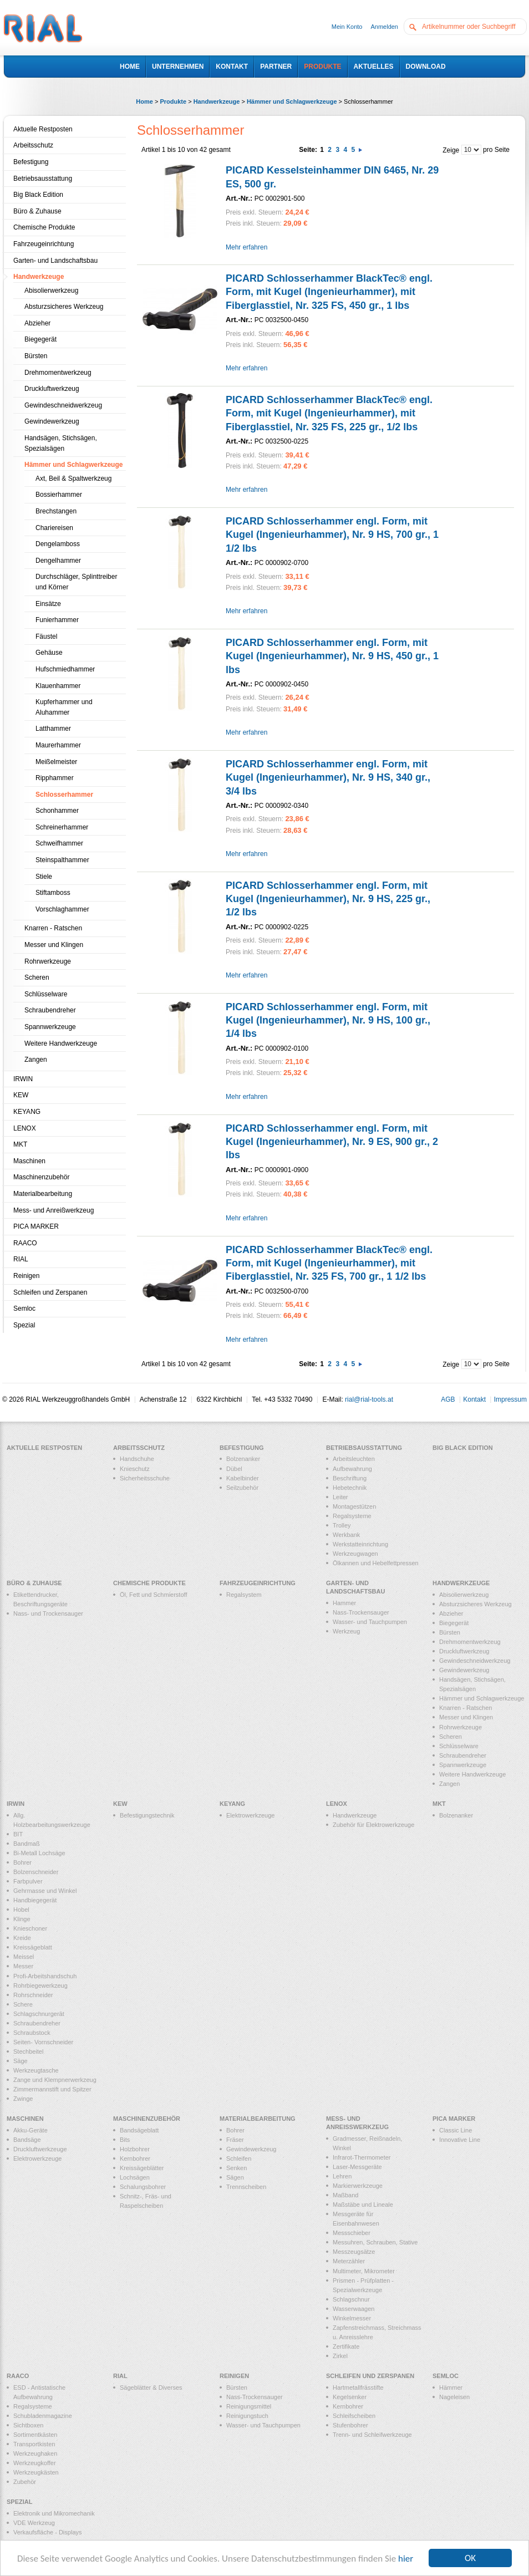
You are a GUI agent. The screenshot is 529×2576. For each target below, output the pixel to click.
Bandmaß (26, 1843)
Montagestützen (354, 1506)
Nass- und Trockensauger (48, 1613)
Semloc (24, 1308)
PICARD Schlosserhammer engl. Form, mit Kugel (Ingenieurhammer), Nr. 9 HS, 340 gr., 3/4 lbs (328, 777)
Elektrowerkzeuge (250, 1815)
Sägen (235, 2177)
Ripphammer (54, 778)
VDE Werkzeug (34, 2522)
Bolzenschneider (35, 1872)
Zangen (35, 1059)
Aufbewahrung (352, 1468)
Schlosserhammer (64, 794)
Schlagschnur (351, 2299)
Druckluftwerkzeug (51, 389)
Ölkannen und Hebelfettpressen (376, 1563)
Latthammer (53, 728)
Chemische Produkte (44, 227)
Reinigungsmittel (248, 2406)
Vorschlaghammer (62, 909)
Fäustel (46, 636)
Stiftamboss (52, 893)
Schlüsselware (45, 994)
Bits (125, 2139)
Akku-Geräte (30, 2130)
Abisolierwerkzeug (51, 290)
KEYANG (26, 1112)
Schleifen (238, 2158)
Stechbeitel (28, 2051)
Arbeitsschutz (33, 145)
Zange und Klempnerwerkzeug (54, 2079)
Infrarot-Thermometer (362, 2157)
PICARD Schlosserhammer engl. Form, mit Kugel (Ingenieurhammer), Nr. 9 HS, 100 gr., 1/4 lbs (328, 1020)
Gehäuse (49, 652)
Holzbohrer (135, 2149)
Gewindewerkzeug (51, 421)
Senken (236, 2168)
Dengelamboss (57, 544)
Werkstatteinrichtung (360, 1544)
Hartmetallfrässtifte (358, 2387)
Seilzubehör (242, 1487)
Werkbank (346, 1534)
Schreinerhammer (61, 827)
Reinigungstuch (247, 2415)
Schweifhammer (59, 843)
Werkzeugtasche (36, 2070)
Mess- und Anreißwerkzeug (53, 1210)
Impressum (510, 1399)
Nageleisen (454, 2397)
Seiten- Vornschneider (43, 2042)
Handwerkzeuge (217, 101)
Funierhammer (57, 620)
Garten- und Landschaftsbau (55, 260)
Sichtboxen (28, 2425)
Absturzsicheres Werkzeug (64, 306)
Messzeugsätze (354, 2251)
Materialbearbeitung (42, 1194)
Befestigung (30, 162)
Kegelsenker (350, 2397)
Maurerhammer (58, 745)
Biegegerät (40, 339)
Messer (23, 1966)
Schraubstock (31, 2032)
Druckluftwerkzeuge (40, 2149)
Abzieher (37, 323)
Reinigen (26, 1276)
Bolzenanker (243, 1458)
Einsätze (48, 604)
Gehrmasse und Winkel (45, 1890)
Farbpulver (28, 1881)
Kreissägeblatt (32, 1947)
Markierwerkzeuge (358, 2185)
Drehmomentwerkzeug (57, 372)
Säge (20, 2061)
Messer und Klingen (53, 945)
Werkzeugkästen (36, 2472)
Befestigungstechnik (147, 1815)
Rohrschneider (33, 1995)
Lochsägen (135, 2177)
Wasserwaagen (353, 2308)
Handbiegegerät (35, 1900)
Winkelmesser (352, 2318)
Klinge (21, 1919)
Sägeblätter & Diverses (151, 2387)
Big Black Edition (38, 194)
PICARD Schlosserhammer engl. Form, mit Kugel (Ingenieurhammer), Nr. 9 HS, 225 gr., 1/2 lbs (328, 899)
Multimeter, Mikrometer (364, 2271)
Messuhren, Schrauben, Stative (375, 2242)
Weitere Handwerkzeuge (60, 1043)
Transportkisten (34, 2444)
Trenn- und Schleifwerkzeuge (372, 2434)
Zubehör (24, 2481)
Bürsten (35, 356)
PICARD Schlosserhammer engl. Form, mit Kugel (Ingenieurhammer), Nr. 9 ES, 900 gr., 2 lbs (332, 1142)
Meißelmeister (56, 762)
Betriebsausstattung (42, 178)
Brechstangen (56, 511)
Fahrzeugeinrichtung (43, 244)
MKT (20, 1144)
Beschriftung (350, 1478)
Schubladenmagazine (42, 2415)
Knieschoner (30, 1928)
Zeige (450, 150)
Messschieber (351, 2232)
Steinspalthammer (62, 860)
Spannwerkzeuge (50, 1027)
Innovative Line (459, 2139)
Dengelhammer (58, 560)
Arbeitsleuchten (354, 1458)
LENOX (24, 1128)
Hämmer (450, 2387)
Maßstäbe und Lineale (363, 2204)
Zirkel (340, 2356)
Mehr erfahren (246, 247)
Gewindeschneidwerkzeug (63, 405)
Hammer (344, 1603)
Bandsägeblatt (139, 2130)
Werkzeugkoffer (34, 2463)
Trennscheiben (246, 2186)
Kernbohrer (135, 2158)
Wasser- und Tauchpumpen (370, 1621)
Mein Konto (347, 26)
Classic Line (455, 2130)
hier (405, 2558)
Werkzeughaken (35, 2453)
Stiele (43, 876)
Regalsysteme (352, 1516)
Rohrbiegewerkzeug (40, 1985)
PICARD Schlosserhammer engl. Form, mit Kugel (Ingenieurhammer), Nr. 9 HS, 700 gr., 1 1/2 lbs (332, 535)
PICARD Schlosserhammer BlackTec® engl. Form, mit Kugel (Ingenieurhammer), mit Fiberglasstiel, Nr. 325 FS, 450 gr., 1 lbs (329, 292)
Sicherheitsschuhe (145, 1478)
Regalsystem (244, 1594)
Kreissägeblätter (142, 2168)
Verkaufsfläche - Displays (47, 2532)
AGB (448, 1399)
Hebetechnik (350, 1487)
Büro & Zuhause (37, 211)
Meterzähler (349, 2261)
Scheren (36, 977)
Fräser (235, 2139)
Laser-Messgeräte (357, 2166)
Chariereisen (54, 528)
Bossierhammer (58, 494)
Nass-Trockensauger (361, 1612)
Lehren (342, 2176)
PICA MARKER (36, 1226)
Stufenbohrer (350, 2425)
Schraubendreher (50, 1010)
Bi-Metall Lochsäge (39, 1853)
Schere (23, 2004)
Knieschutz (135, 1468)
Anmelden (384, 26)
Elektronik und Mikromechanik (54, 2513)
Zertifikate (346, 2346)
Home (144, 101)
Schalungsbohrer (143, 2186)
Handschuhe (137, 1458)
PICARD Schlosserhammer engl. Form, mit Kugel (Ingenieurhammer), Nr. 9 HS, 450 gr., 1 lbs (332, 656)
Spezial (24, 1325)
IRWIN (23, 1079)
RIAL (20, 1259)
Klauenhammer (57, 686)
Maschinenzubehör (41, 1177)
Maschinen (29, 1161)
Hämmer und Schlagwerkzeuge (293, 101)
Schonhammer (57, 810)
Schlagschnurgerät (38, 2013)
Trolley (342, 1525)
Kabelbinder (242, 1478)
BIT (18, 1834)
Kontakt (474, 1399)
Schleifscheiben (354, 2415)
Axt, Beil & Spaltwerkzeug (73, 478)
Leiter (340, 1497)
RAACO (25, 1243)
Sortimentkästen (35, 2434)
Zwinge (23, 2098)
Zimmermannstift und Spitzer (52, 2089)
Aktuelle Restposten (43, 129)
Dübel (234, 1468)
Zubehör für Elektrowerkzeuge (373, 1824)
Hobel (21, 1909)
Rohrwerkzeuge (47, 961)
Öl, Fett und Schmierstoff (153, 1594)
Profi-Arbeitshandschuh (45, 1976)
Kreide (22, 1937)
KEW (20, 1095)
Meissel (23, 1956)
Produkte (173, 101)
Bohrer (22, 1862)
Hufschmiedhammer (65, 669)
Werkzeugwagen (355, 1553)
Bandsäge (27, 2139)
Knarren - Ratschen (53, 928)
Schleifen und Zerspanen (50, 1292)
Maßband (345, 2195)
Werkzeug (346, 1631)
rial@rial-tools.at (369, 1399)
